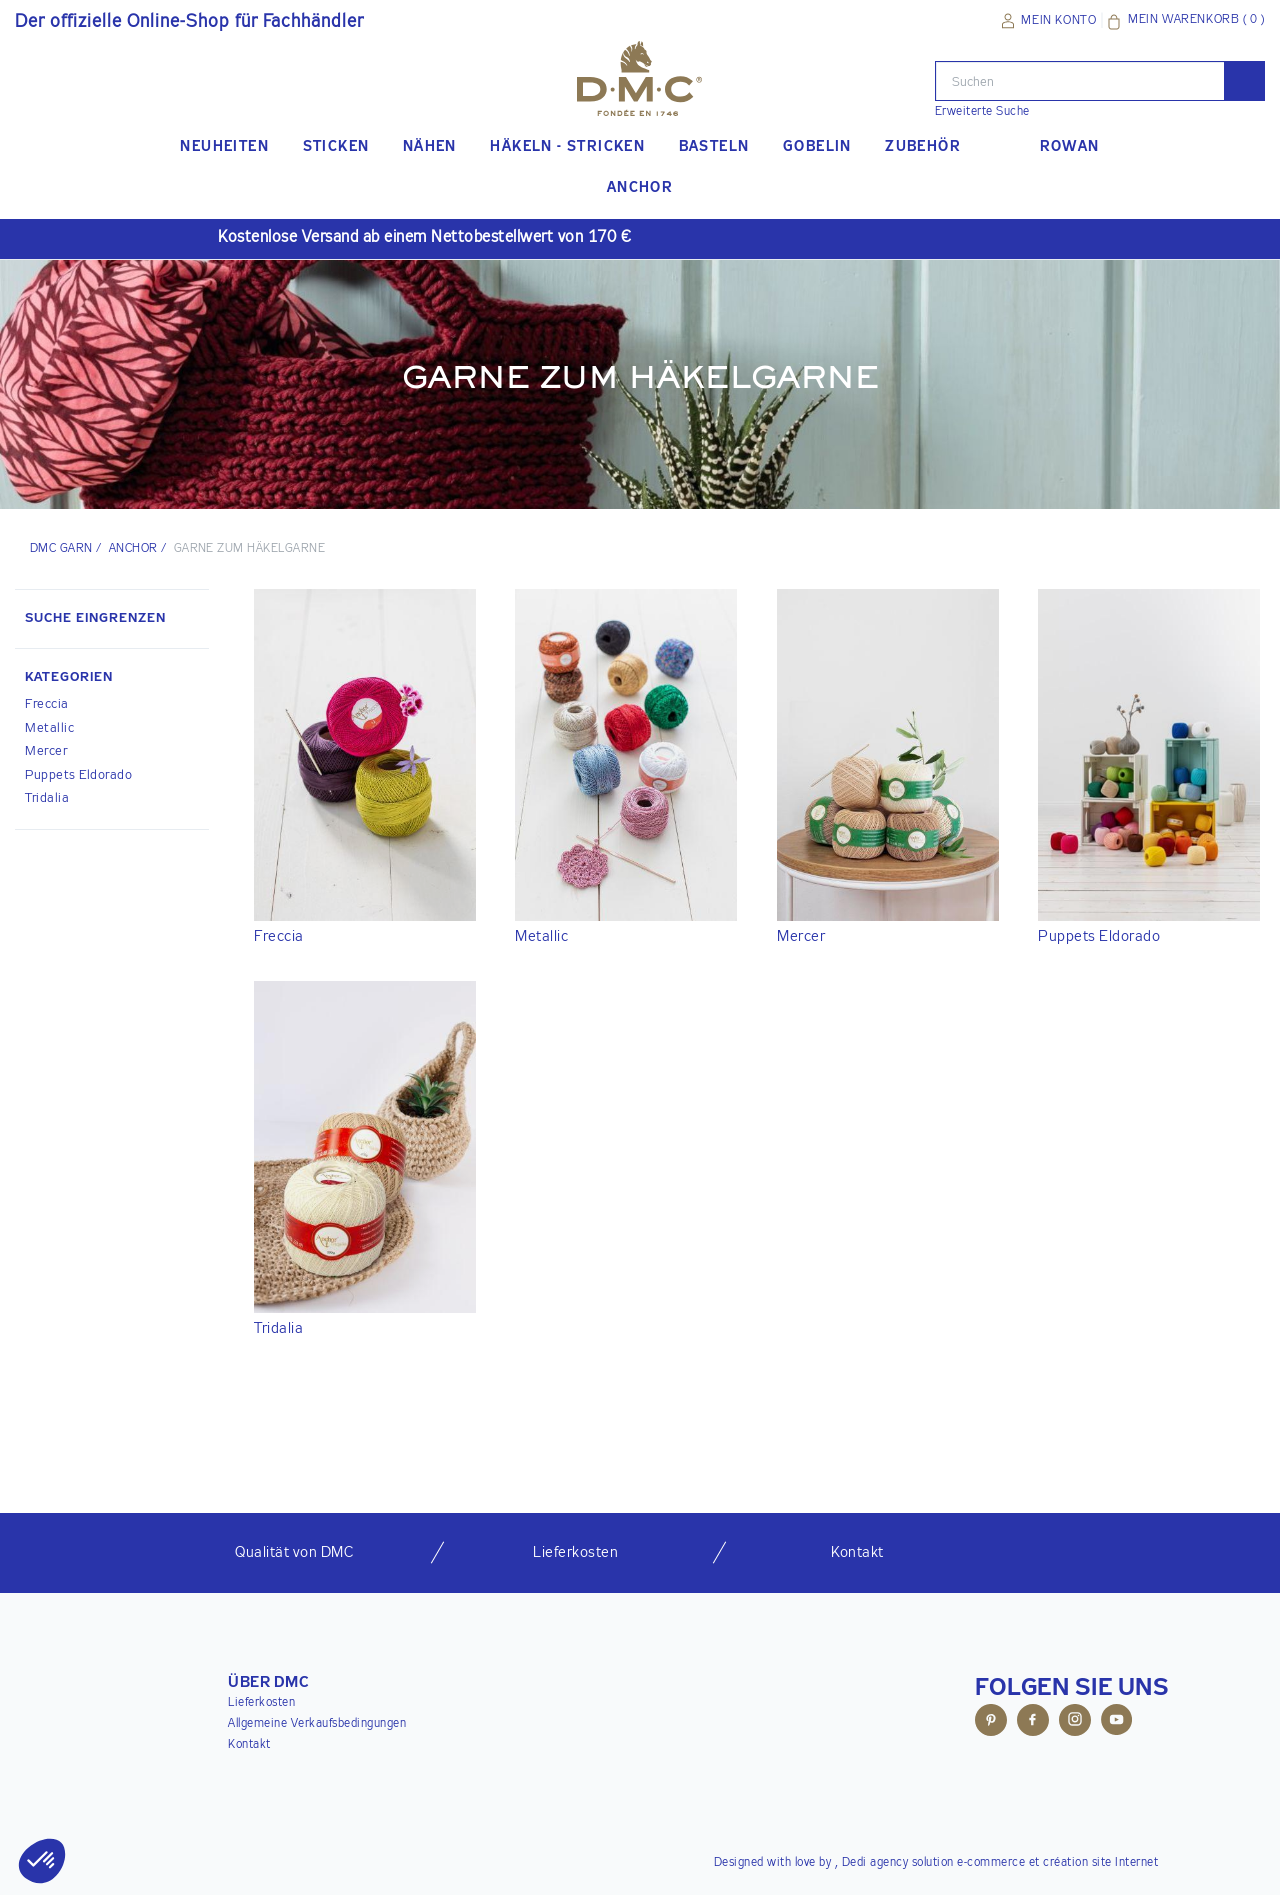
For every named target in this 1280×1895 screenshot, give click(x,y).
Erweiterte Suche (982, 112)
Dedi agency (875, 1863)
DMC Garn (61, 549)
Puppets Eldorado (78, 775)
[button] (112, 680)
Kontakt (249, 1745)
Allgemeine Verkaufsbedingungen (317, 1724)
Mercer (46, 751)
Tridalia (47, 798)
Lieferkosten (261, 1703)
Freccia (47, 704)
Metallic (49, 728)
